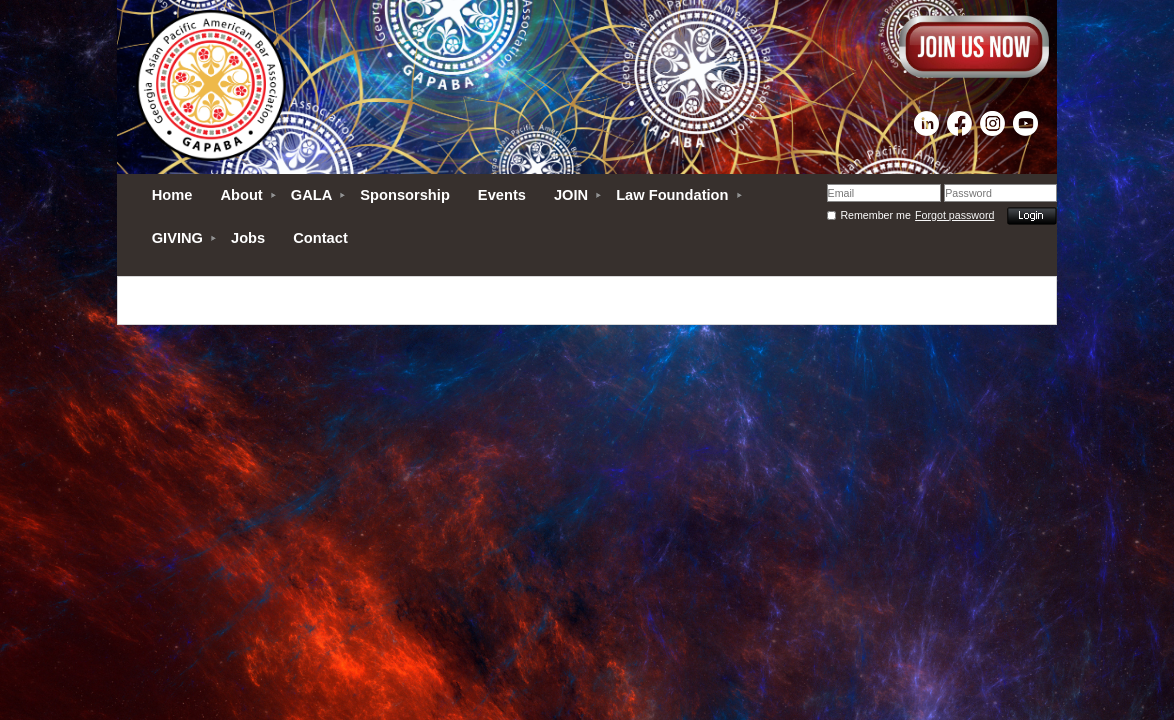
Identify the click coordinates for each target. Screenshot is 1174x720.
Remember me (875, 215)
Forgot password (954, 215)
